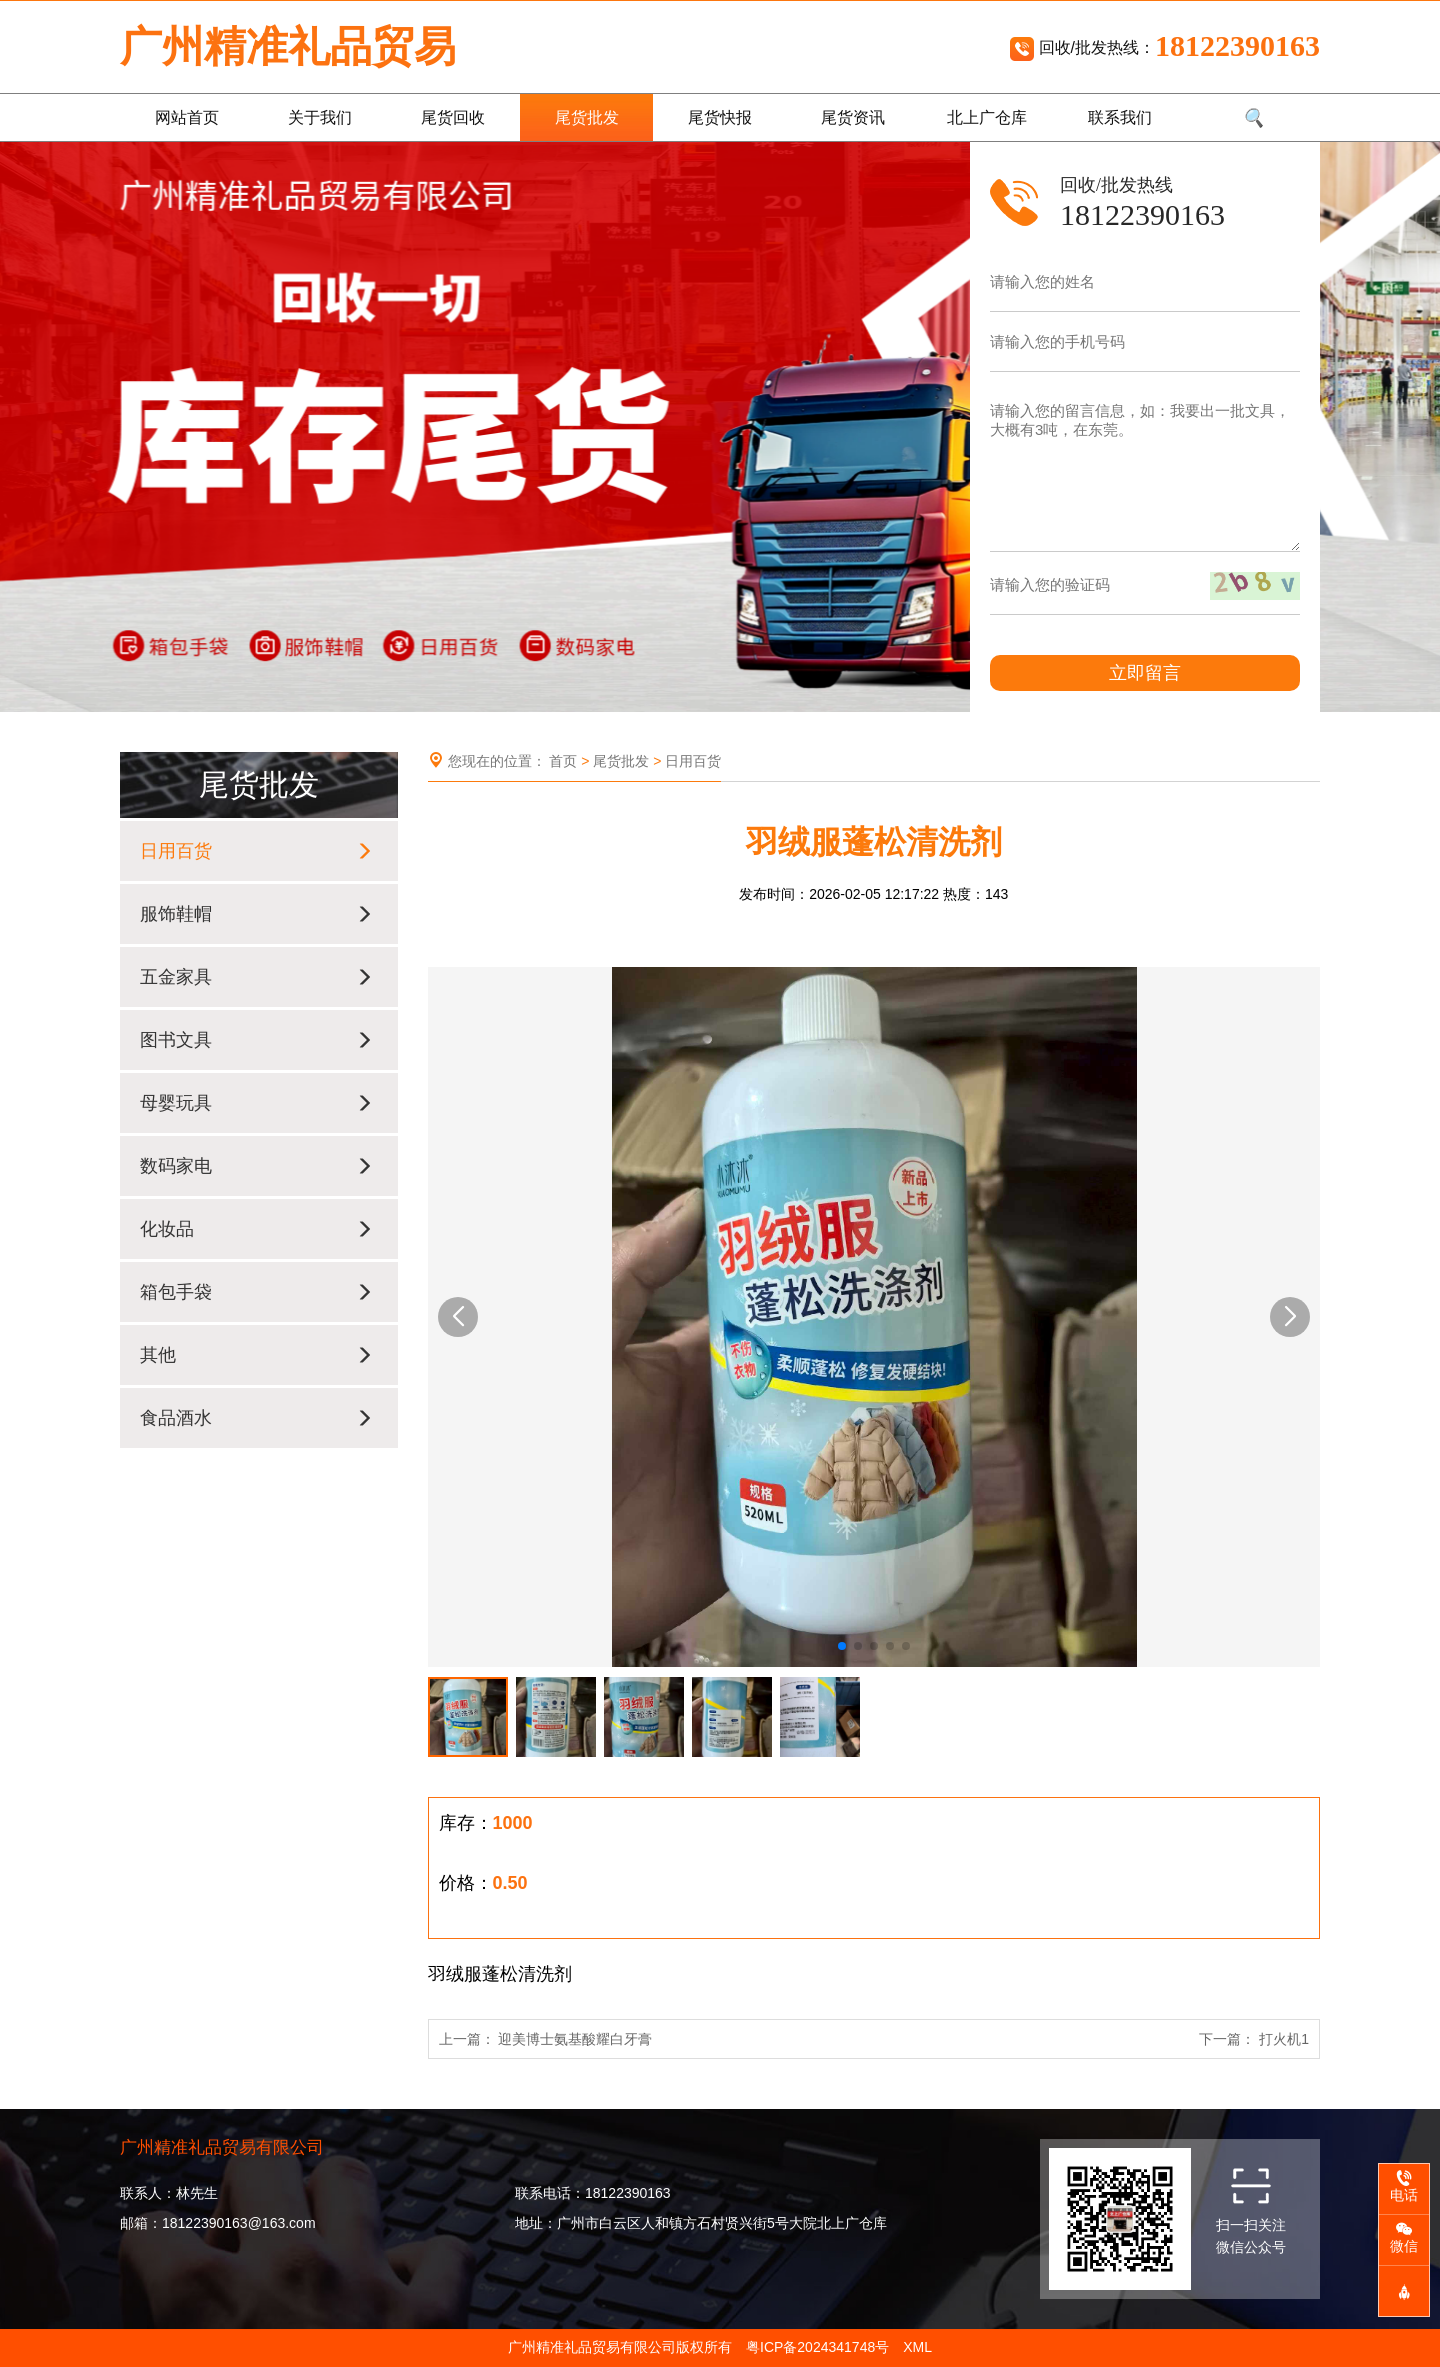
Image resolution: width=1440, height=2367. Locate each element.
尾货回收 (453, 117)
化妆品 (256, 1229)
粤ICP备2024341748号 (817, 2347)
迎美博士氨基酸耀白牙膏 (575, 2039)
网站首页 (187, 117)
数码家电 (256, 1166)
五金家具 (256, 977)
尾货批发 (587, 117)
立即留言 (1145, 673)
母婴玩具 (256, 1103)
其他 (256, 1355)
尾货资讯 (853, 117)
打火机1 (1284, 2039)
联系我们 (1120, 117)
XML (917, 2347)
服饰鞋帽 (256, 914)
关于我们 (320, 117)
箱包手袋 (256, 1292)
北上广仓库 (987, 117)
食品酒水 (256, 1418)
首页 (563, 761)
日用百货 (256, 851)
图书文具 (256, 1040)
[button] (458, 1317)
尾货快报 (720, 117)
